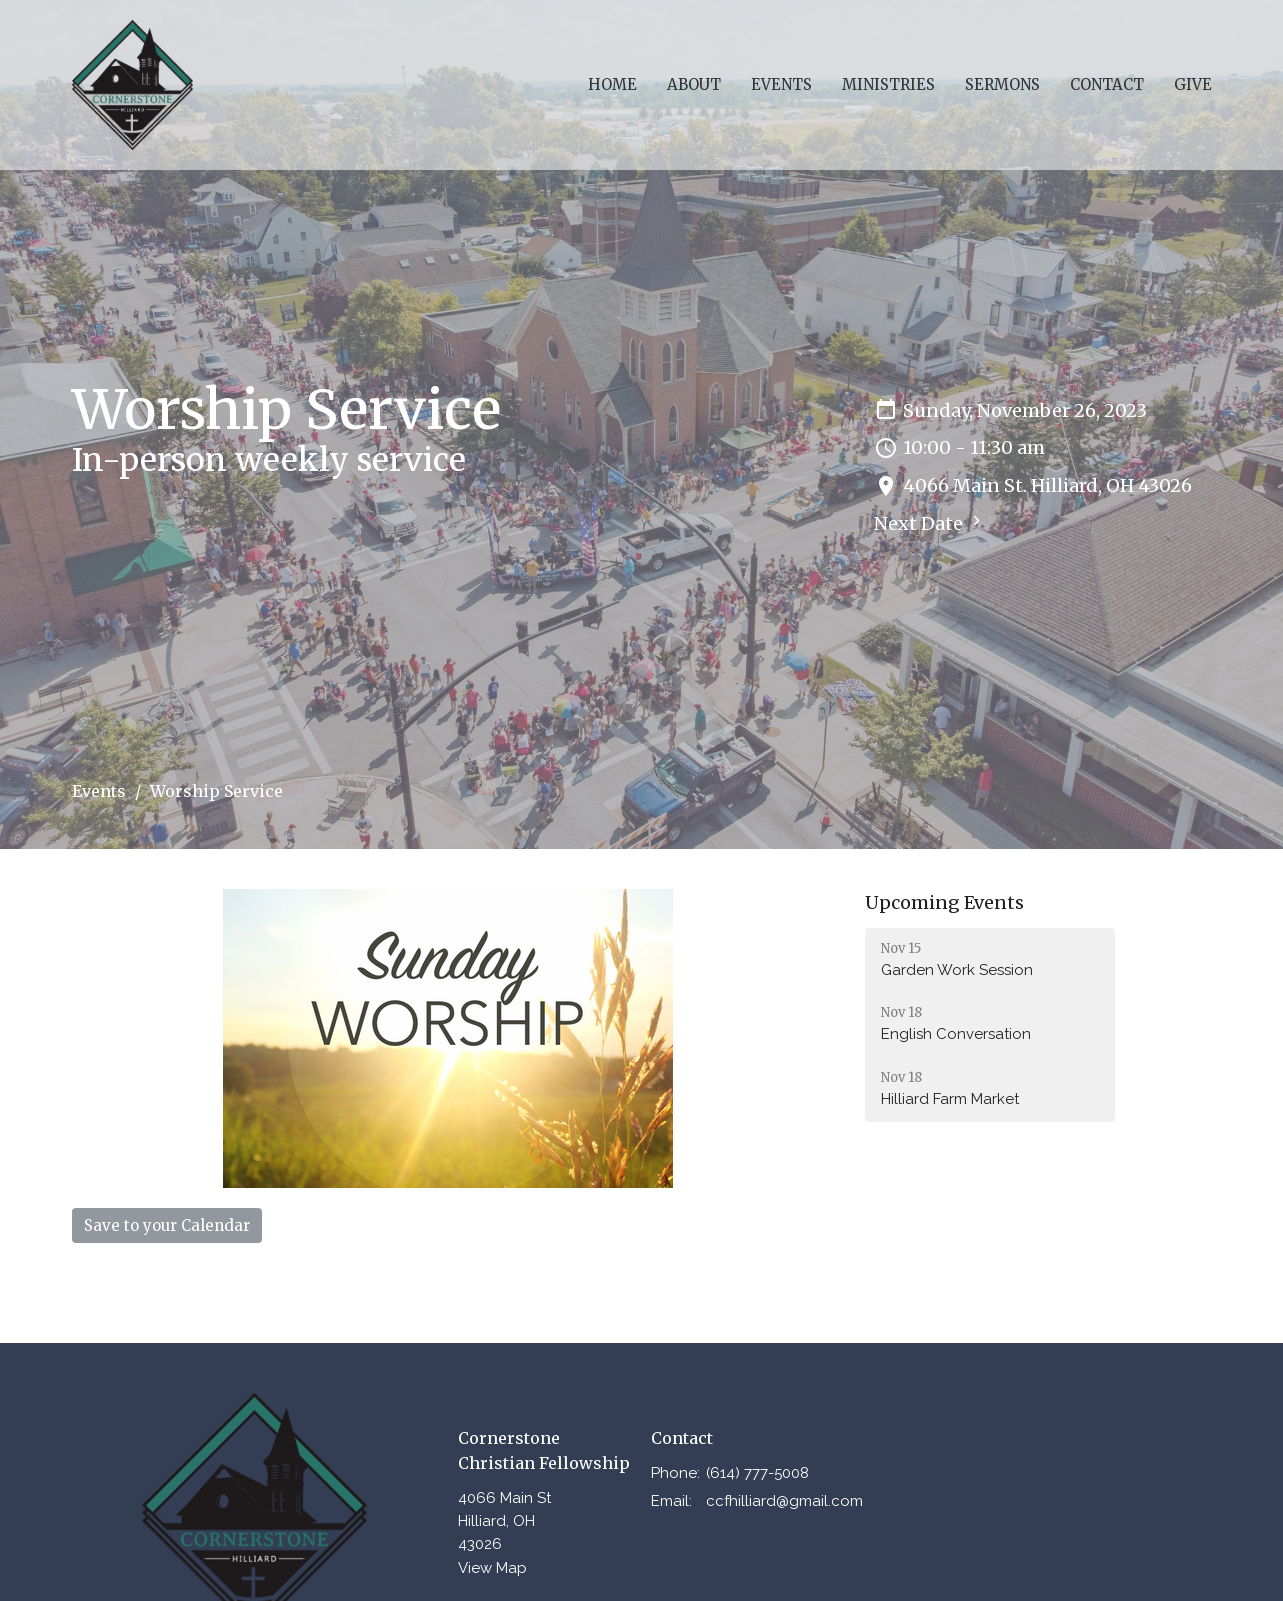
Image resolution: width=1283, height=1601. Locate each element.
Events (781, 84)
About (694, 84)
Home (612, 84)
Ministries (888, 84)
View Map (492, 1568)
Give (1193, 84)
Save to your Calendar (167, 1225)
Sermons (1002, 84)
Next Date (930, 523)
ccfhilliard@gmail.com (784, 1501)
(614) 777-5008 (757, 1473)
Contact (1107, 84)
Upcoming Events (944, 902)
